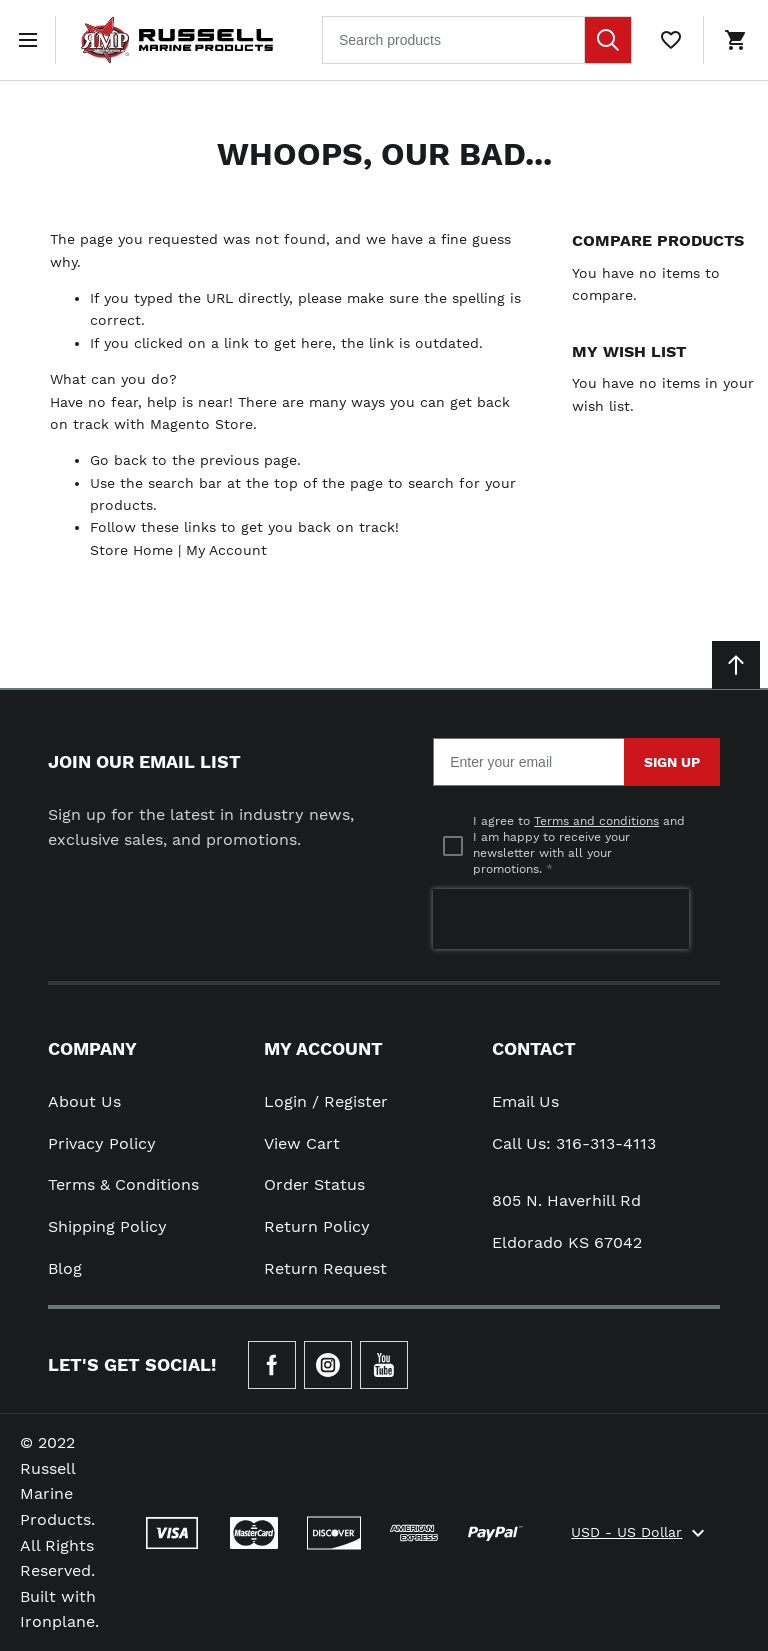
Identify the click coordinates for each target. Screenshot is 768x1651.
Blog (65, 1268)
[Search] (608, 40)
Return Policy (317, 1226)
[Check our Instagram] (328, 1365)
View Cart (302, 1143)
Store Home (131, 550)
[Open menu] (32, 40)
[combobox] (477, 40)
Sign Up (672, 762)
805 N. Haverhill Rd (566, 1200)
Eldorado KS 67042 (567, 1242)
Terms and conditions (596, 821)
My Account (226, 550)
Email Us (525, 1101)
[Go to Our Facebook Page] (272, 1365)
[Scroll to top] (736, 665)
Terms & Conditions (123, 1184)
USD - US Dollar (640, 1533)
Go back (118, 460)
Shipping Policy (107, 1226)
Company (92, 1048)
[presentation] (561, 919)
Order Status (314, 1184)
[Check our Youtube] (384, 1365)
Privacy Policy (102, 1143)
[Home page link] (177, 40)
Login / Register (326, 1101)
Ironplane (57, 1621)
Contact (534, 1048)
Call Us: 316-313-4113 (574, 1143)
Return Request (325, 1268)
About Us (84, 1101)
